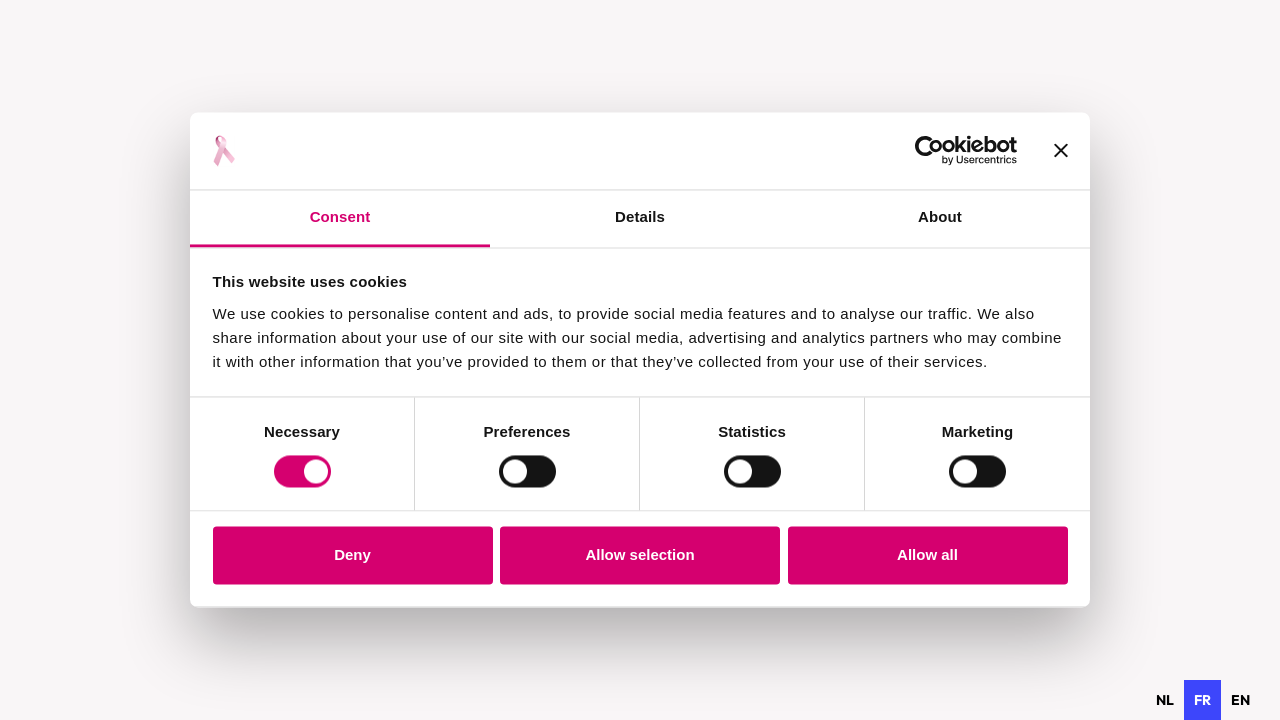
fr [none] (1202, 700)
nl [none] (1165, 700)
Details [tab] (640, 216)
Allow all (927, 554)
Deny (352, 554)
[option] (1165, 700)
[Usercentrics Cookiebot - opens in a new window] (929, 151)
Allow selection (639, 554)
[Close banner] (1061, 151)
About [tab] (940, 216)
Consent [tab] (340, 216)
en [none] (1240, 700)
